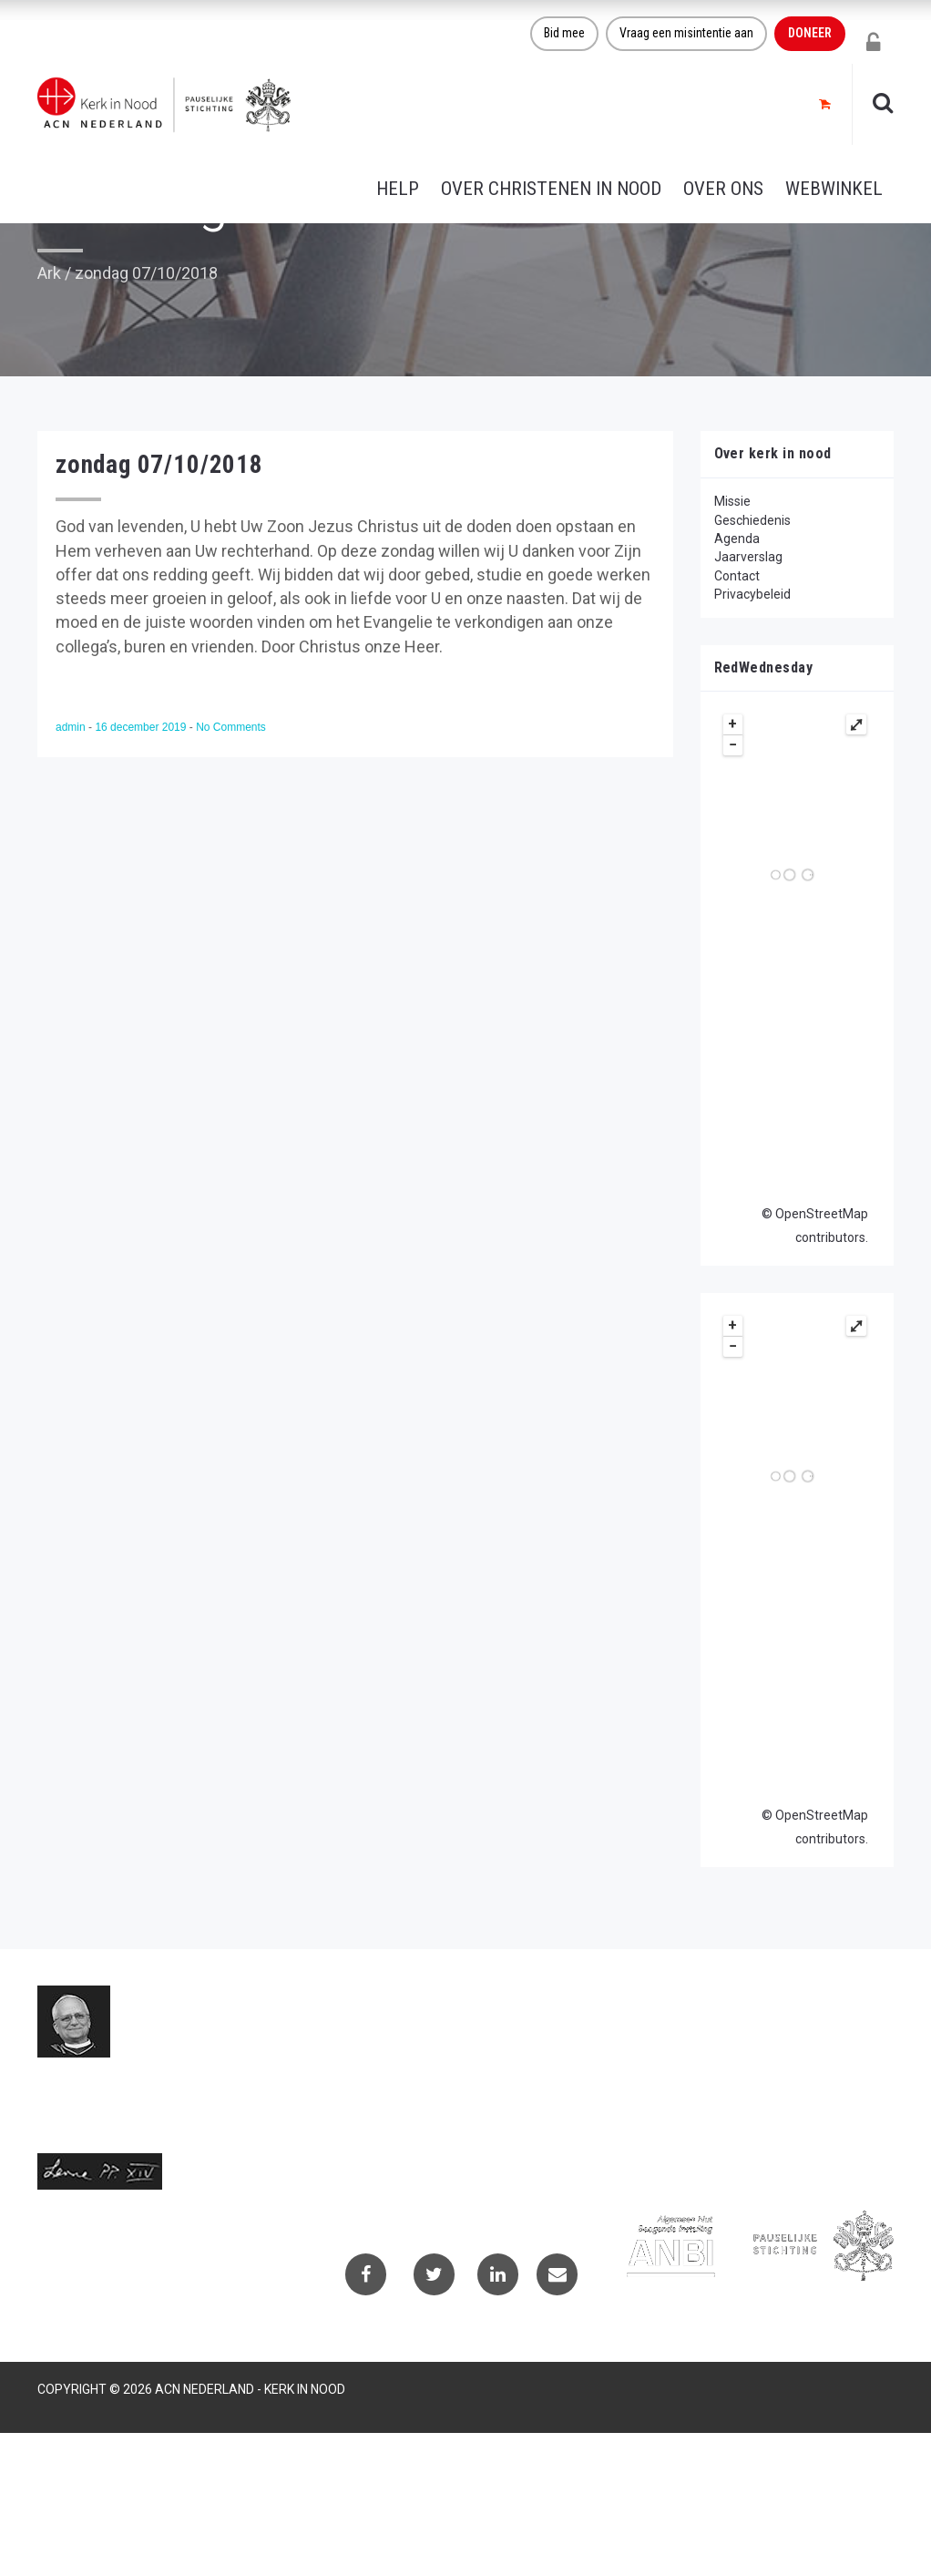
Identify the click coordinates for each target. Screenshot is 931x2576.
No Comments (231, 727)
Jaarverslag (748, 556)
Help (397, 189)
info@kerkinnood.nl (392, 2098)
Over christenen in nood (551, 189)
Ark (49, 272)
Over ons (723, 189)
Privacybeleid (752, 594)
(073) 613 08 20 (383, 2119)
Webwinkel (834, 189)
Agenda (737, 538)
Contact (737, 576)
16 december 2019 (142, 727)
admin (72, 727)
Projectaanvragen (690, 2058)
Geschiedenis (752, 520)
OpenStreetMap (821, 1213)
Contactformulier (689, 2035)
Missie (732, 501)
